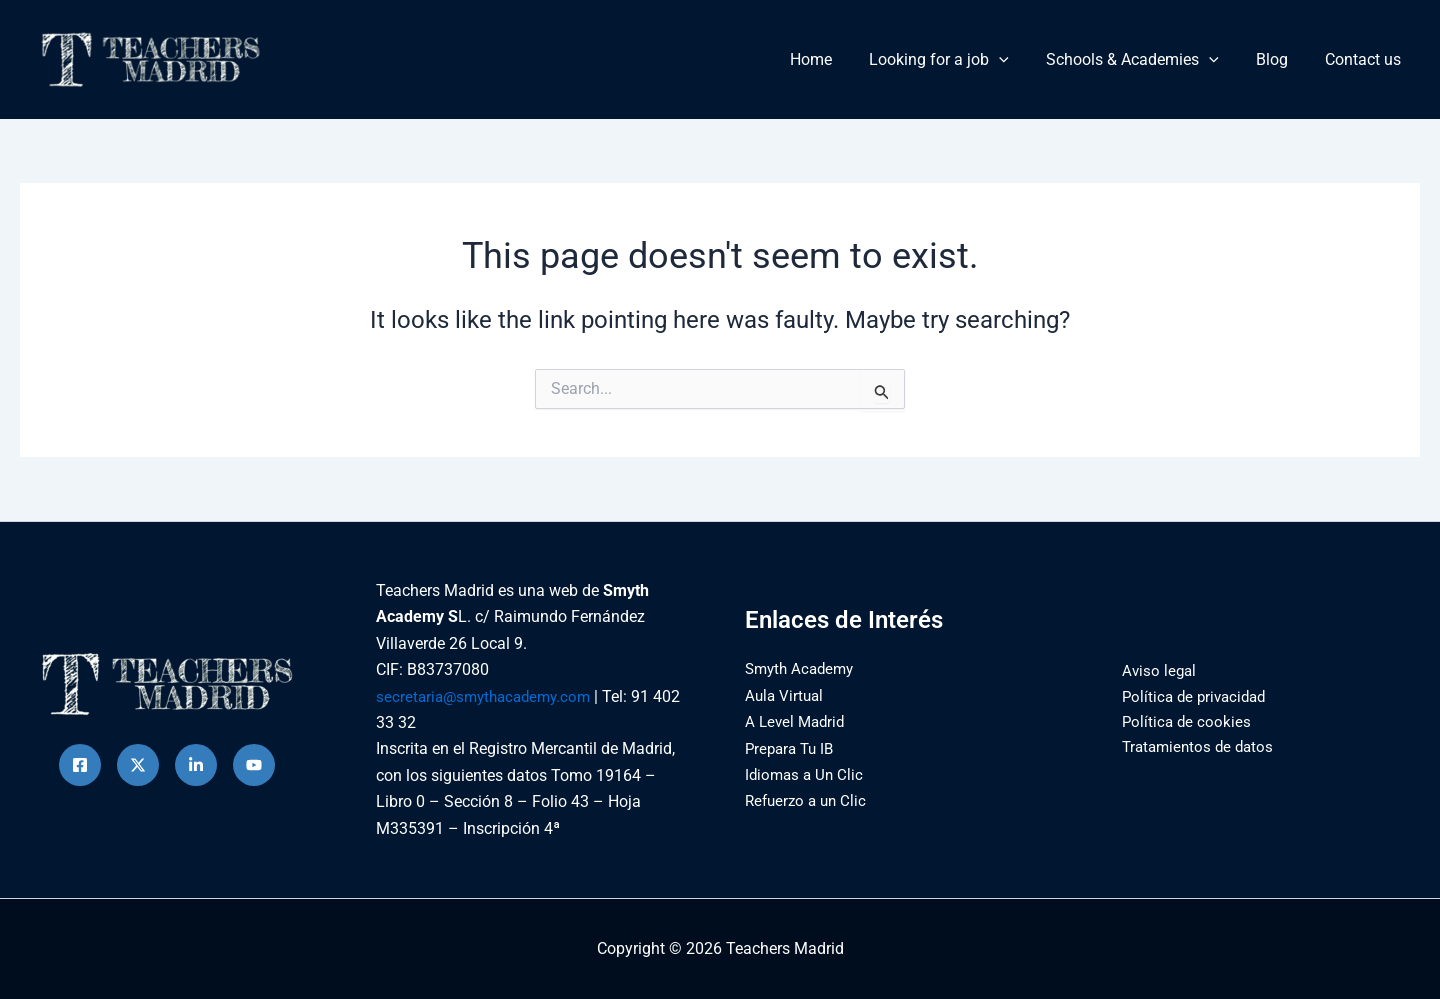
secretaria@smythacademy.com (489, 696)
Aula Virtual (786, 695)
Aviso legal (1152, 669)
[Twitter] (138, 765)
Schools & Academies (1145, 60)
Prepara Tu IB (792, 748)
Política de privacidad (1190, 696)
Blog (1280, 59)
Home (835, 59)
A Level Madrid (797, 721)
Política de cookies (1180, 722)
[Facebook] (80, 765)
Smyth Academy (803, 668)
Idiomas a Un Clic (806, 774)
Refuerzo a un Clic (809, 800)
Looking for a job (958, 60)
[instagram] (196, 765)
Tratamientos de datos (1193, 748)
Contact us (1366, 59)
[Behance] (254, 765)
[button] (1018, 60)
